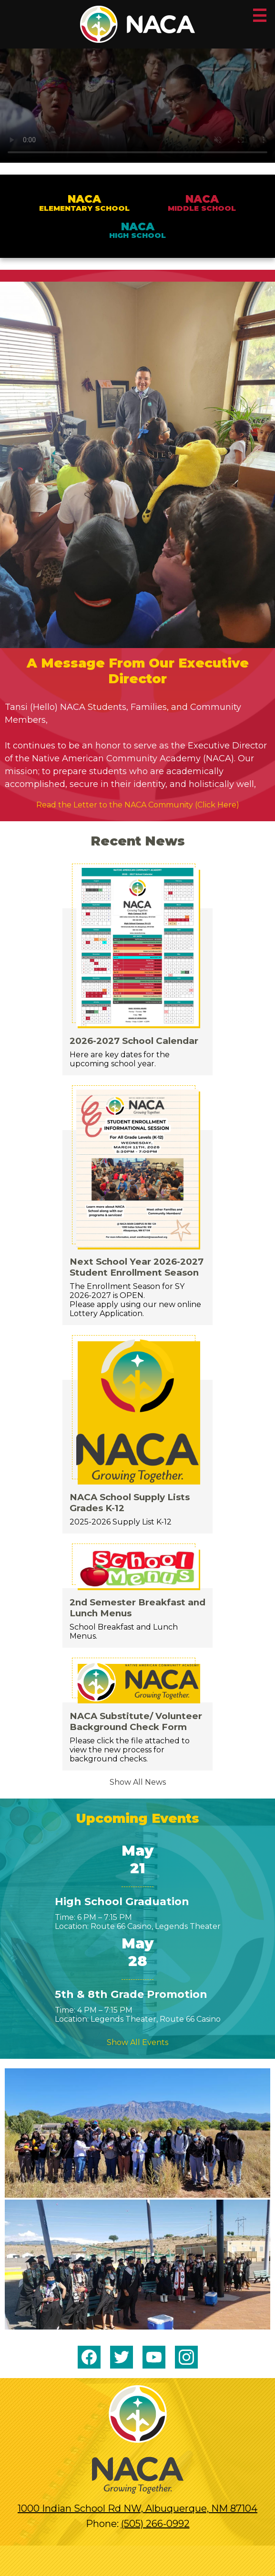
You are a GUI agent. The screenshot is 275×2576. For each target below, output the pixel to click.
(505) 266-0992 (155, 2523)
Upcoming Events (137, 1818)
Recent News (138, 841)
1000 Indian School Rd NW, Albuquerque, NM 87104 (137, 2508)
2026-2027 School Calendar (134, 1040)
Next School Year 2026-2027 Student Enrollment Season (137, 1267)
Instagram (186, 2359)
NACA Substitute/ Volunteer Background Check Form (136, 1721)
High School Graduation (122, 1901)
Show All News (138, 1782)
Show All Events (137, 2042)
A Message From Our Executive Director (138, 671)
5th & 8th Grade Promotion (131, 1994)
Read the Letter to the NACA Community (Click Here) (137, 804)
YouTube (154, 2359)
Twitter (121, 2359)
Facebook (89, 2359)
